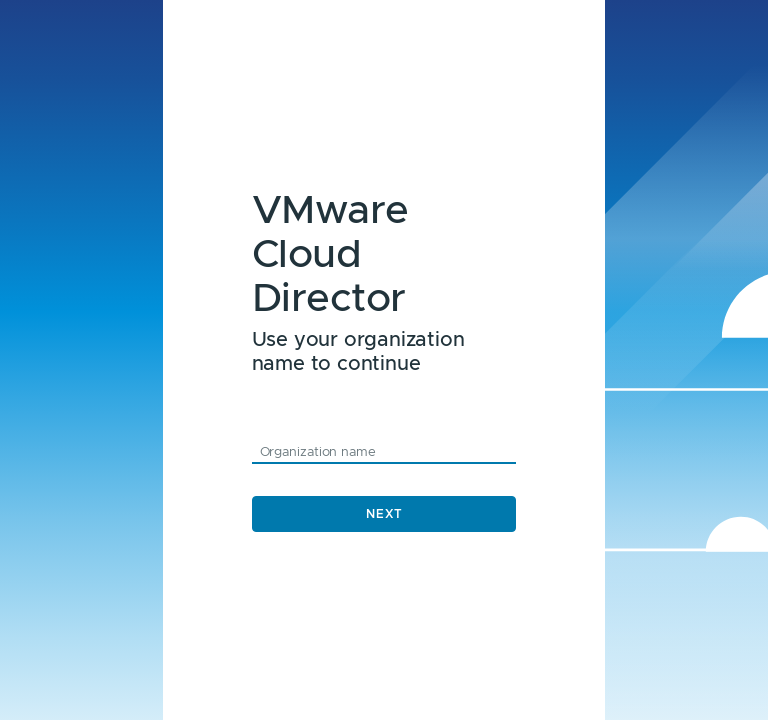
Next (384, 514)
